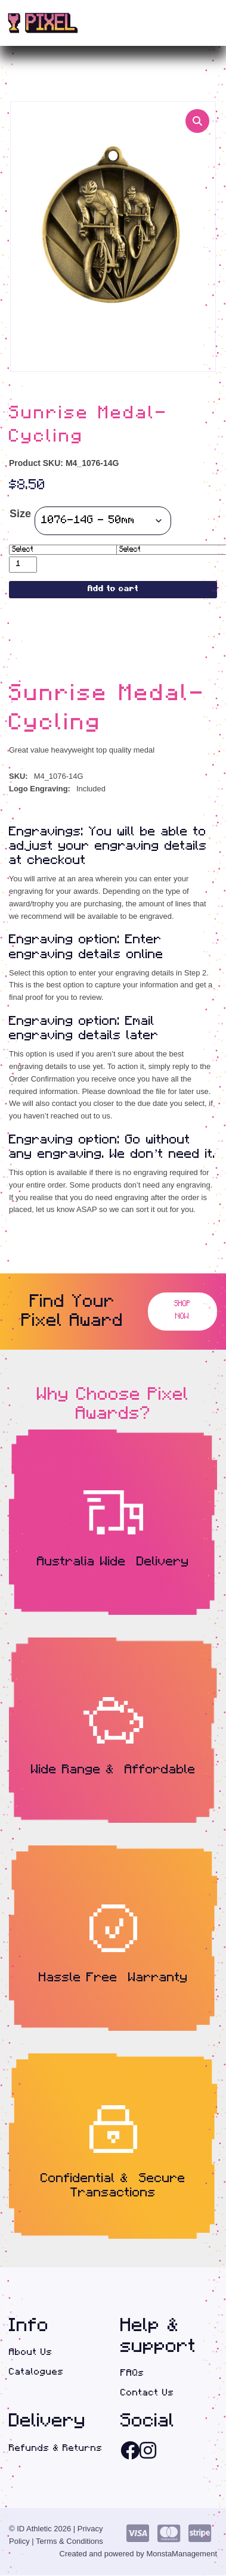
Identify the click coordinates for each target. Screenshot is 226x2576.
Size (20, 514)
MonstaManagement (181, 2554)
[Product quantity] (23, 565)
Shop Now (182, 1311)
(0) (190, 23)
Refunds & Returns (56, 2448)
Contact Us (147, 2393)
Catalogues (36, 2372)
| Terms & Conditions (67, 2541)
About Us (30, 2352)
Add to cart (113, 589)
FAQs (132, 2373)
